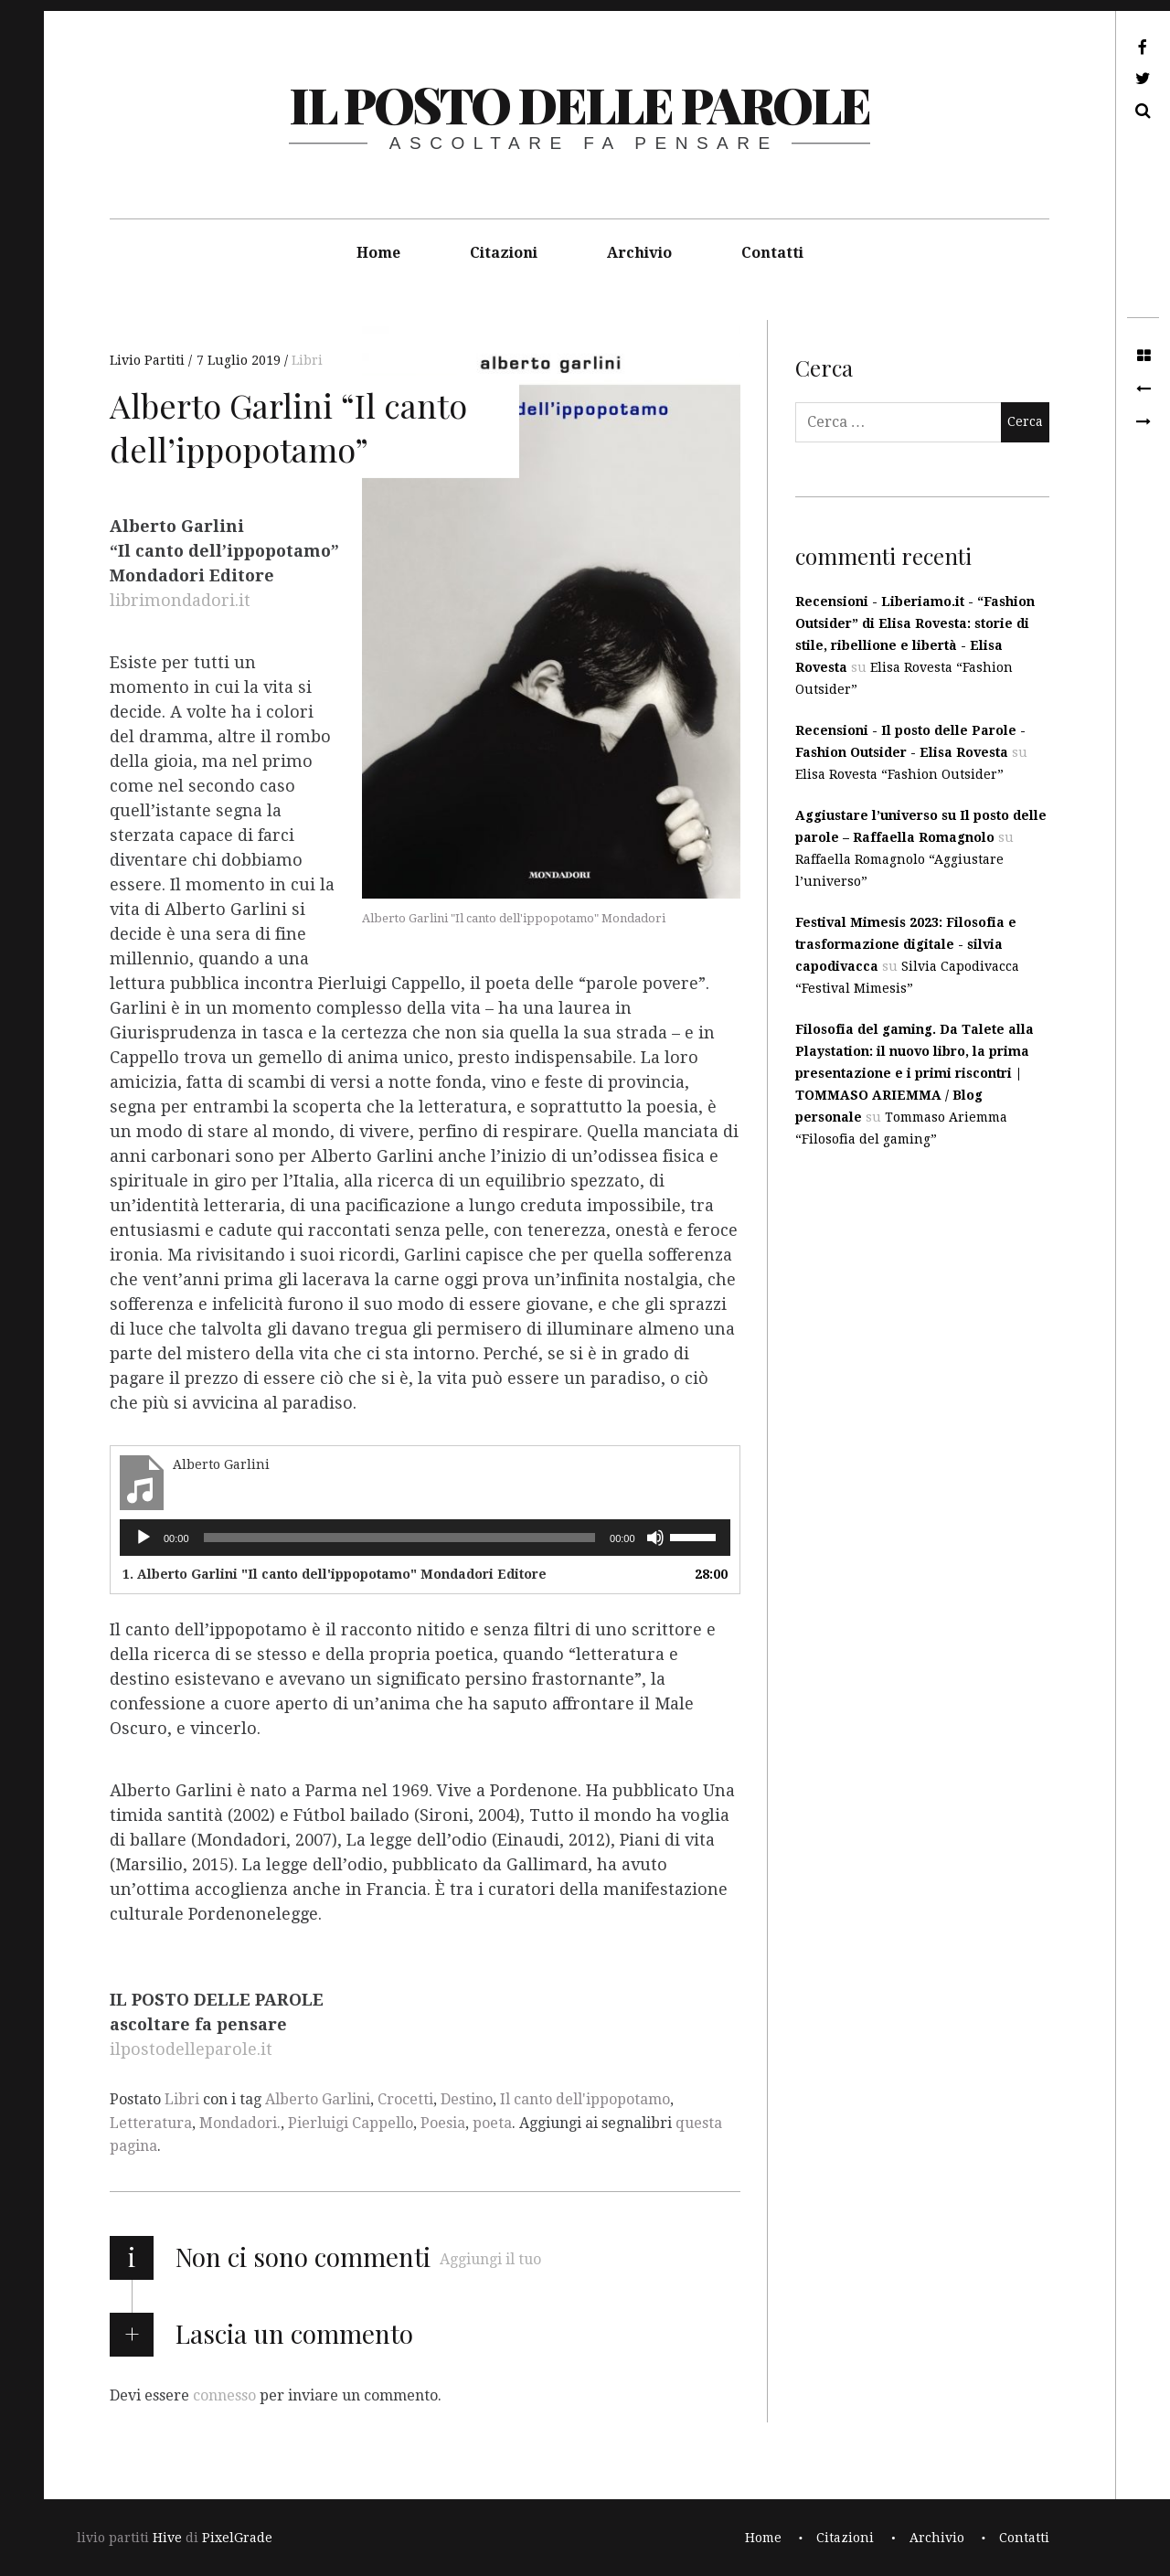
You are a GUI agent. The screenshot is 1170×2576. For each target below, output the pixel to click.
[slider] (400, 1537)
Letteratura (151, 2123)
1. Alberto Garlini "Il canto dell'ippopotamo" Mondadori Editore (334, 1574)
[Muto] (655, 1537)
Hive (167, 2537)
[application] (425, 1537)
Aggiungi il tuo (490, 2259)
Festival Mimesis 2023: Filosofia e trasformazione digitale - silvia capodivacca (905, 944)
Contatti (772, 252)
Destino (467, 2099)
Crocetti (405, 2099)
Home (378, 252)
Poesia (442, 2123)
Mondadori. (240, 2123)
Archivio (639, 252)
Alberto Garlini (317, 2099)
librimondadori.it (180, 601)
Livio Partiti (149, 360)
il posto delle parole (579, 104)
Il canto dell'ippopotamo (585, 2099)
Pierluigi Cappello (350, 2123)
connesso (224, 2395)
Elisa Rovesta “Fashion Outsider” (899, 774)
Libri (307, 360)
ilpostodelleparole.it (191, 2050)
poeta (492, 2123)
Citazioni (503, 252)
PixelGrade (237, 2537)
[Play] (143, 1537)
